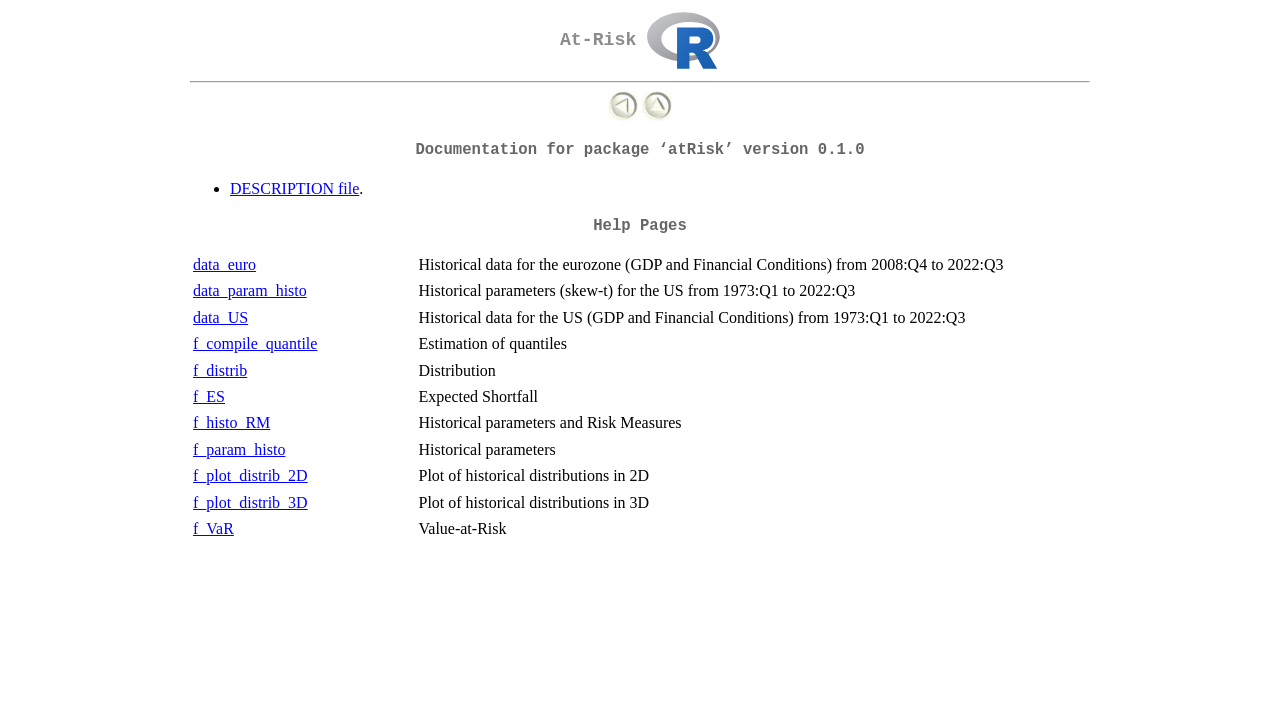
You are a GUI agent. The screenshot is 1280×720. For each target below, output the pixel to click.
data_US (220, 317)
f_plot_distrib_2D (250, 475)
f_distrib (220, 370)
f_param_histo (239, 449)
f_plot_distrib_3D (250, 502)
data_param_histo (250, 290)
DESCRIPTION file (294, 188)
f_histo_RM (231, 422)
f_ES (209, 396)
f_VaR (213, 528)
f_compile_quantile (255, 343)
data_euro (224, 264)
